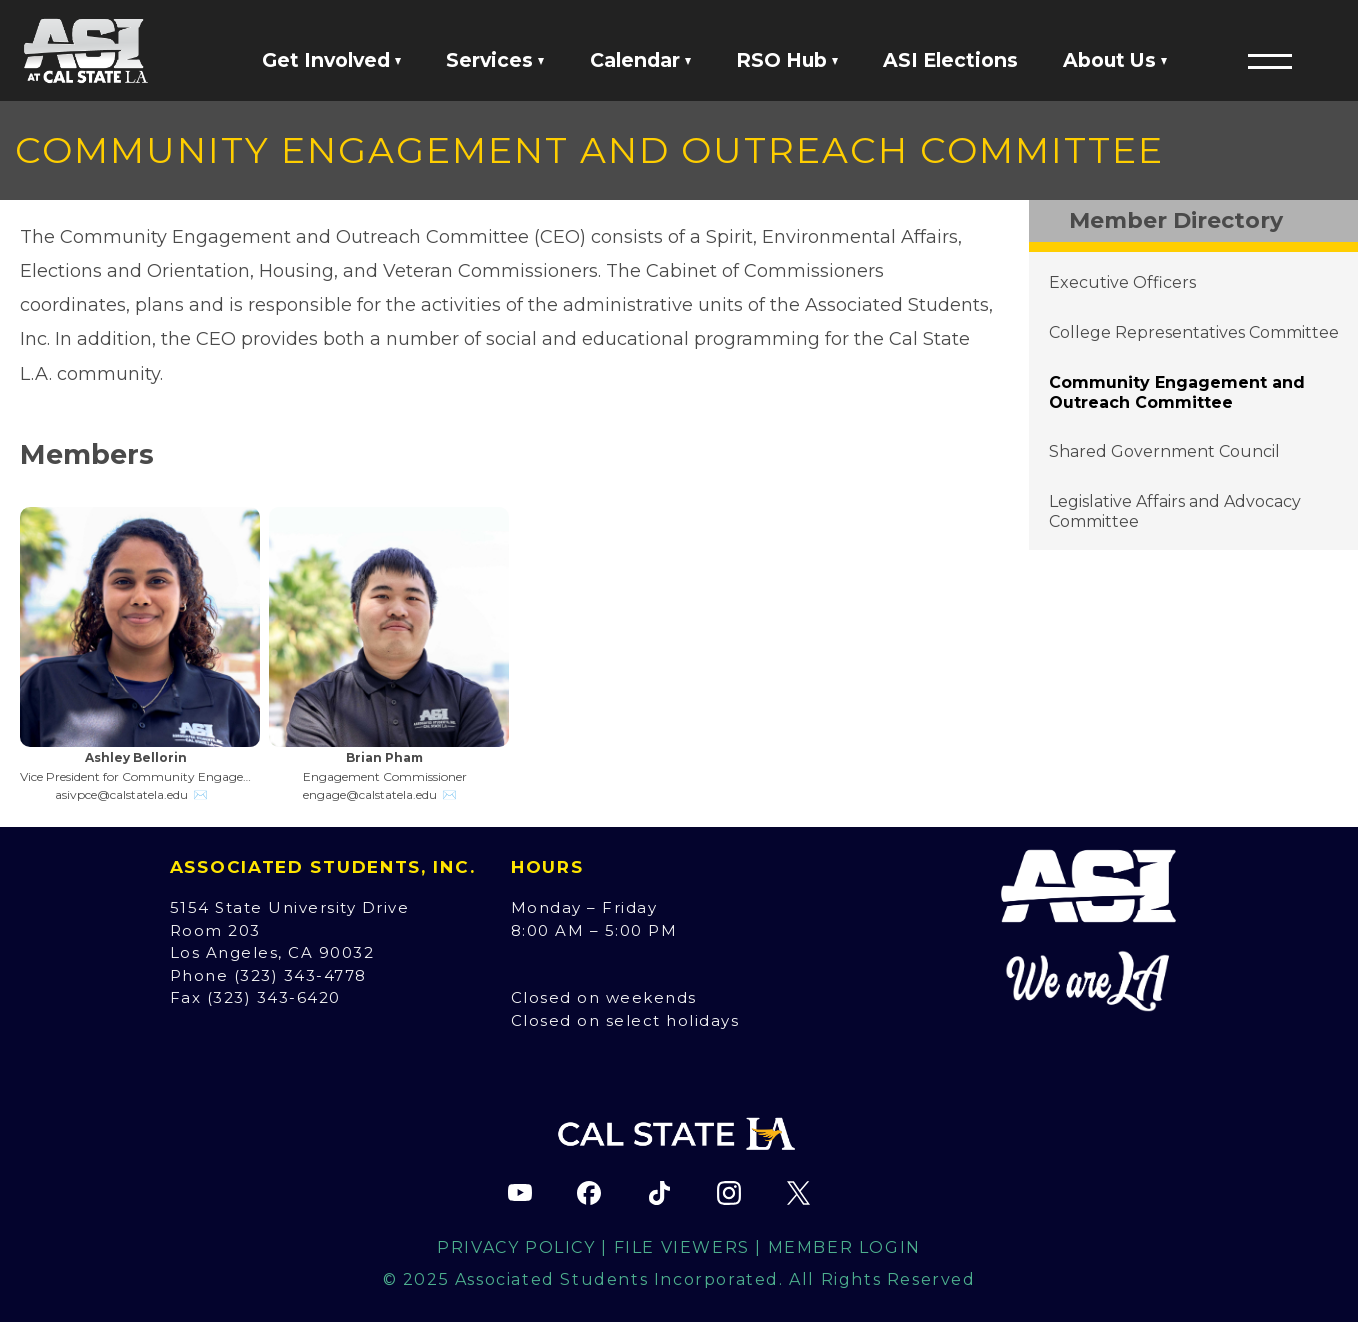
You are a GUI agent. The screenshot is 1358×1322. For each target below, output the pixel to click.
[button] (1270, 61)
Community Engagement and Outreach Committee (1177, 392)
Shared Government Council (1164, 451)
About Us (1115, 60)
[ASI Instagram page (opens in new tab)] (729, 1193)
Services (495, 60)
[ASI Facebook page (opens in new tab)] (589, 1193)
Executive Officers (1122, 282)
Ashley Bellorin (136, 757)
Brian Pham (384, 757)
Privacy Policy (516, 1247)
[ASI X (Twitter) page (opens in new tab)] (798, 1193)
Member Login (844, 1247)
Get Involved (331, 60)
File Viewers (682, 1247)
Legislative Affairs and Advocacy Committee (1175, 511)
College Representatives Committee (1194, 332)
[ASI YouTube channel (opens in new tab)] (520, 1193)
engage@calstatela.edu (370, 794)
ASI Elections (950, 60)
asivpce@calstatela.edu (121, 794)
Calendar (640, 60)
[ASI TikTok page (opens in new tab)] (659, 1193)
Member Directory (1176, 220)
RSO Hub (787, 60)
